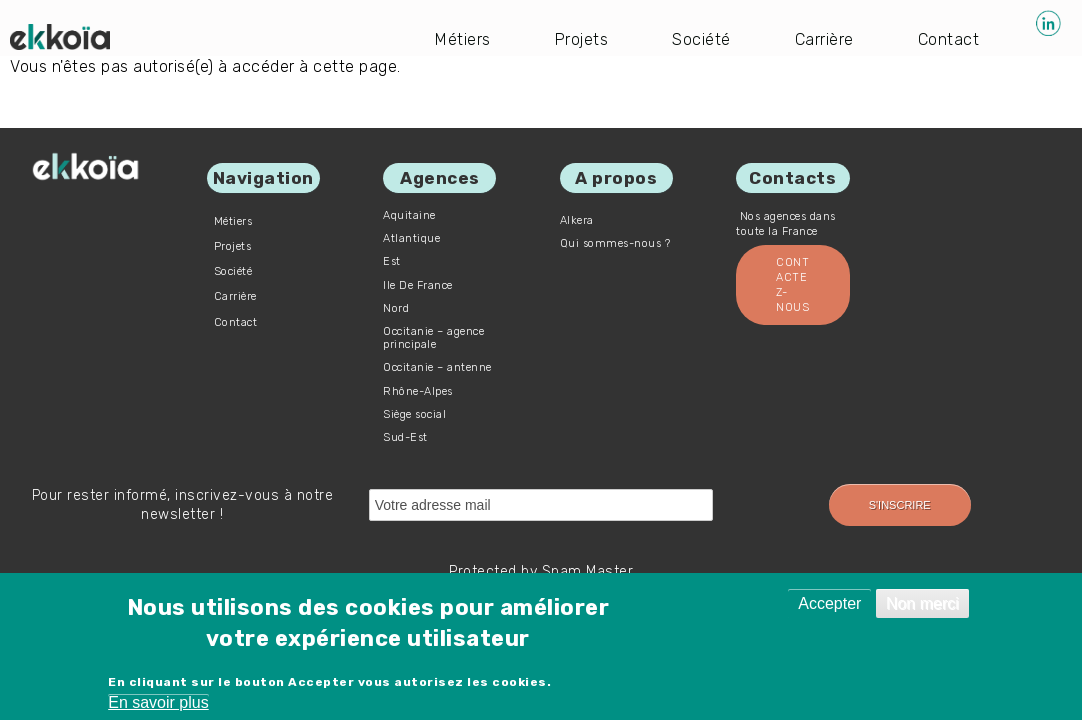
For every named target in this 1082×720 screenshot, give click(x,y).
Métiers (463, 39)
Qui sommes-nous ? (615, 243)
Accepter (829, 603)
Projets (582, 39)
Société (701, 39)
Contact (949, 39)
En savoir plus (158, 702)
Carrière (824, 39)
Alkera (577, 220)
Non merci (922, 603)
